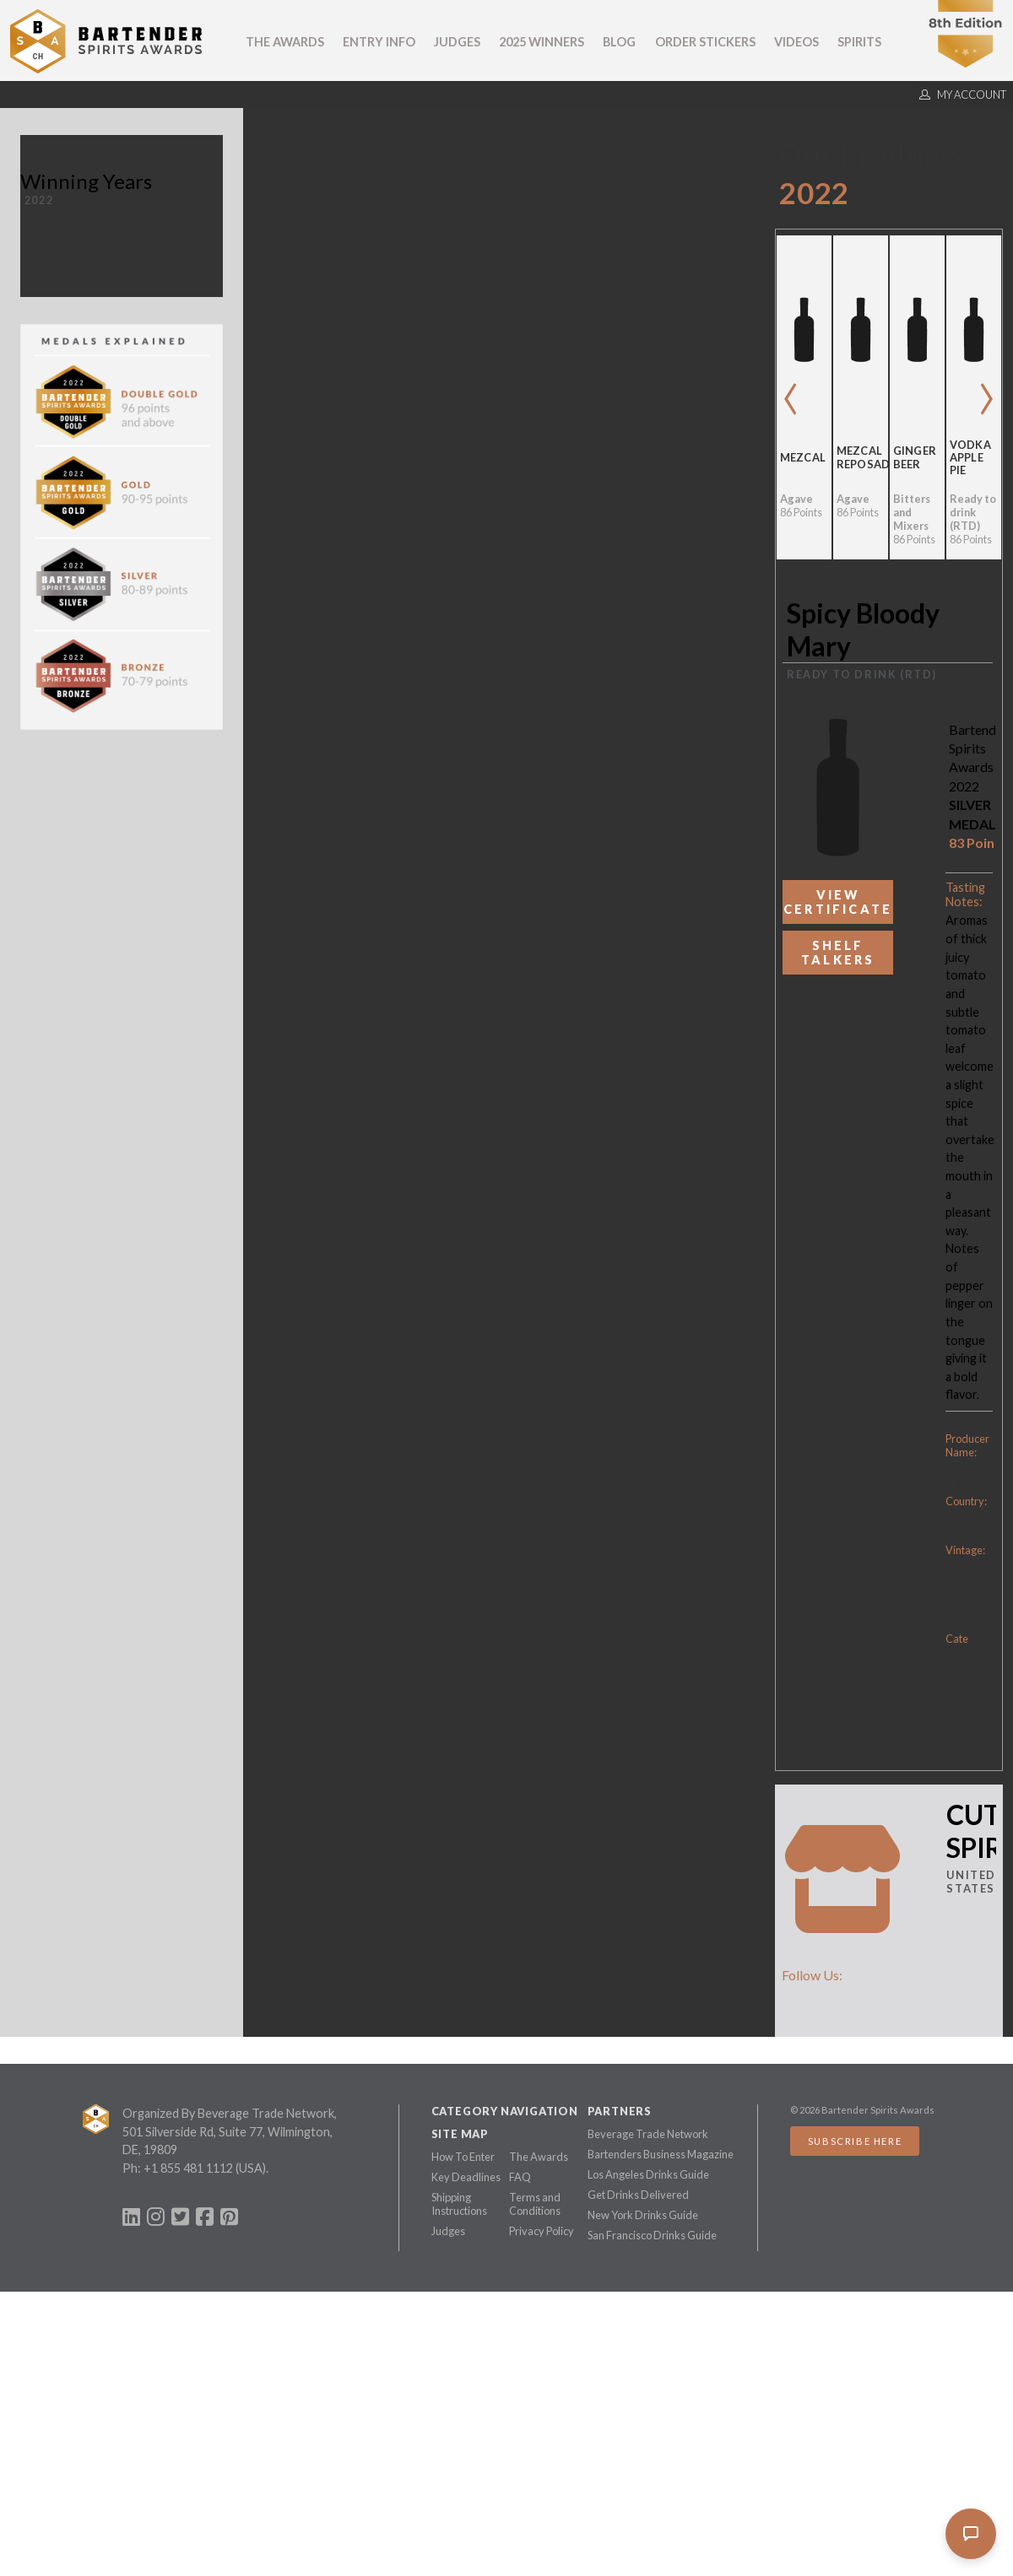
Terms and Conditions (535, 2203)
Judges (457, 42)
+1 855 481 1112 (188, 2168)
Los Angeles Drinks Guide (648, 2174)
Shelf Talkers (838, 952)
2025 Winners (541, 42)
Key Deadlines (466, 2177)
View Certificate (837, 902)
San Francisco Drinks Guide (652, 2235)
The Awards (285, 42)
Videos (796, 42)
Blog (619, 42)
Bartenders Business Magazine (661, 2154)
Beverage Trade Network (648, 2134)
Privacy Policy (541, 2231)
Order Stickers (705, 42)
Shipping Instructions (459, 2203)
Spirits (859, 42)
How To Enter (463, 2156)
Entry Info (379, 42)
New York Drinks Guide (643, 2215)
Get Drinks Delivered (638, 2194)
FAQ (520, 2177)
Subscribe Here (855, 2141)
